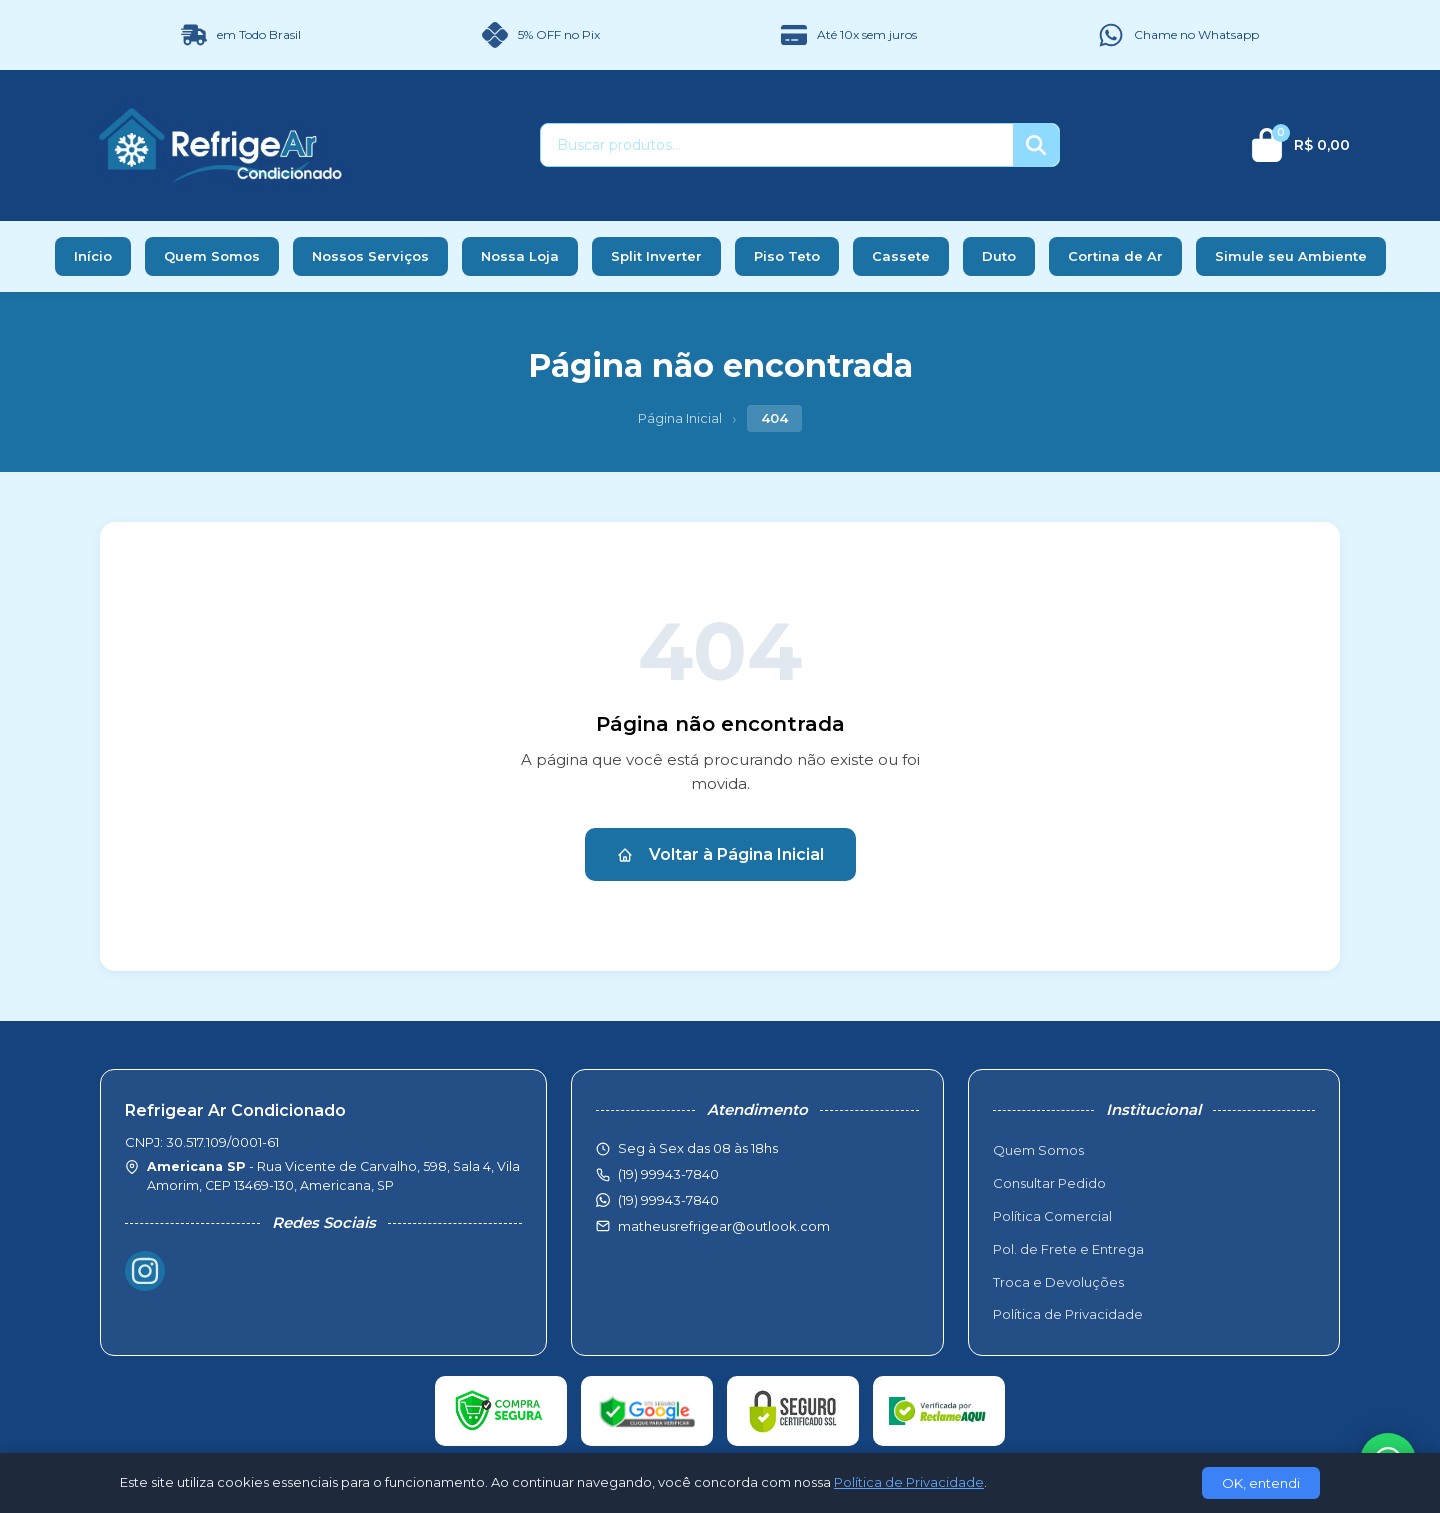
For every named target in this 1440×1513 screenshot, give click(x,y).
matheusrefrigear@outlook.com (724, 1226)
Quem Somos (212, 256)
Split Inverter (656, 256)
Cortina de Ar (1115, 256)
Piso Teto (787, 256)
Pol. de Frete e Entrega (1068, 1249)
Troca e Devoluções (1058, 1282)
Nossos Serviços (370, 256)
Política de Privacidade (1068, 1314)
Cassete (901, 256)
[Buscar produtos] (777, 145)
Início (93, 256)
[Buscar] (1036, 145)
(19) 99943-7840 (668, 1200)
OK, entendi (1261, 1483)
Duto (999, 256)
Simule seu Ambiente (1291, 256)
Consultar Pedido (1049, 1183)
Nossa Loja (520, 256)
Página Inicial (680, 418)
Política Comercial (1052, 1216)
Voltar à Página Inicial (720, 854)
